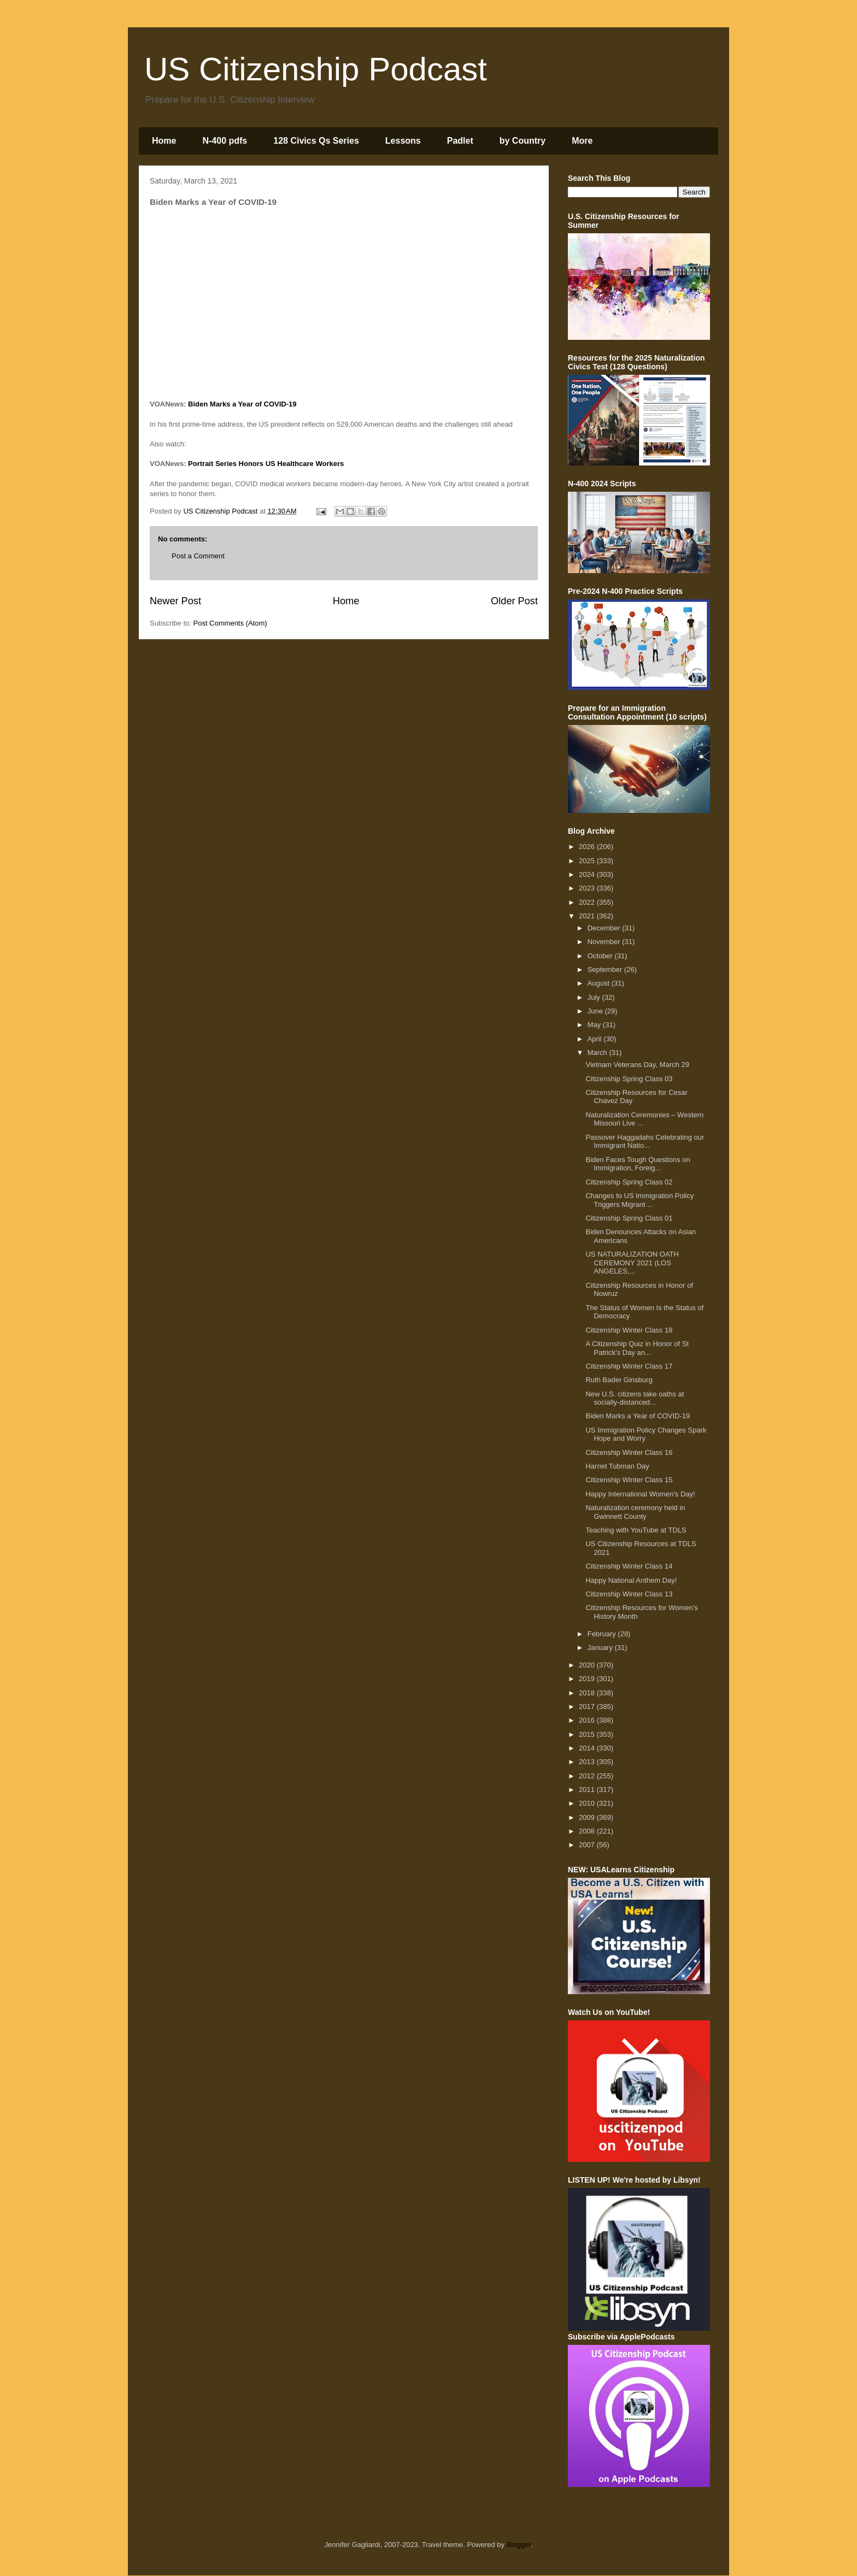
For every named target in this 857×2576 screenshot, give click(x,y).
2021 (588, 916)
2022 (588, 902)
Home (164, 140)
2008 (588, 1831)
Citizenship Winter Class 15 (628, 1480)
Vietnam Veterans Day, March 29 (637, 1064)
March (598, 1052)
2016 (588, 1720)
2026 (588, 846)
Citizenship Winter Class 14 (628, 1566)
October (601, 956)
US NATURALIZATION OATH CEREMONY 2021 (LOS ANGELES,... (631, 1262)
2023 (588, 888)
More (582, 140)
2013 (588, 1762)
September (606, 969)
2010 (588, 1803)
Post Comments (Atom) (230, 623)
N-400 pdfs (224, 140)
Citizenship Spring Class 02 (628, 1182)
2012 (588, 1776)
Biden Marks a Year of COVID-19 (242, 404)
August (600, 983)
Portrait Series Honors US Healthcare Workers (266, 463)
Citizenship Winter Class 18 (628, 1330)
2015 (588, 1734)
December (605, 928)
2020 (588, 1665)
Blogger (519, 2544)
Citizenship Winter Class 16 (628, 1452)
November (605, 942)
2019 (588, 1679)
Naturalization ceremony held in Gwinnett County (635, 1512)
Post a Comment (198, 556)
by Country (522, 140)
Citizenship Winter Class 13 (628, 1594)
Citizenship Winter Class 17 (628, 1366)
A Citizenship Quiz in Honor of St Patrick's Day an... (637, 1348)
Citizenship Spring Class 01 (628, 1218)
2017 (588, 1706)
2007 (588, 1845)
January (601, 1647)
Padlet (460, 140)
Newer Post (175, 601)
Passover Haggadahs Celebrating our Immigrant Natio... (644, 1141)
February (603, 1634)
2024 (588, 874)
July (595, 997)
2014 (588, 1748)
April (596, 1039)
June (596, 1011)
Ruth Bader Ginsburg (618, 1380)
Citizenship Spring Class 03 (628, 1079)
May (595, 1025)
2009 (588, 1817)
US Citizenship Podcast (315, 69)
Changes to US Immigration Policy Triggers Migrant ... (639, 1200)
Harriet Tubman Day (617, 1466)
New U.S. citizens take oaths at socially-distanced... (634, 1398)
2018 (588, 1693)
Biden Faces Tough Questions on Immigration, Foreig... (637, 1164)
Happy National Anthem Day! (631, 1580)
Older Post (514, 601)
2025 (588, 861)
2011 (588, 1789)
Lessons (403, 140)
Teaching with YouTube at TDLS (635, 1530)
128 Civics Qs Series (316, 140)
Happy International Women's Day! (640, 1494)
